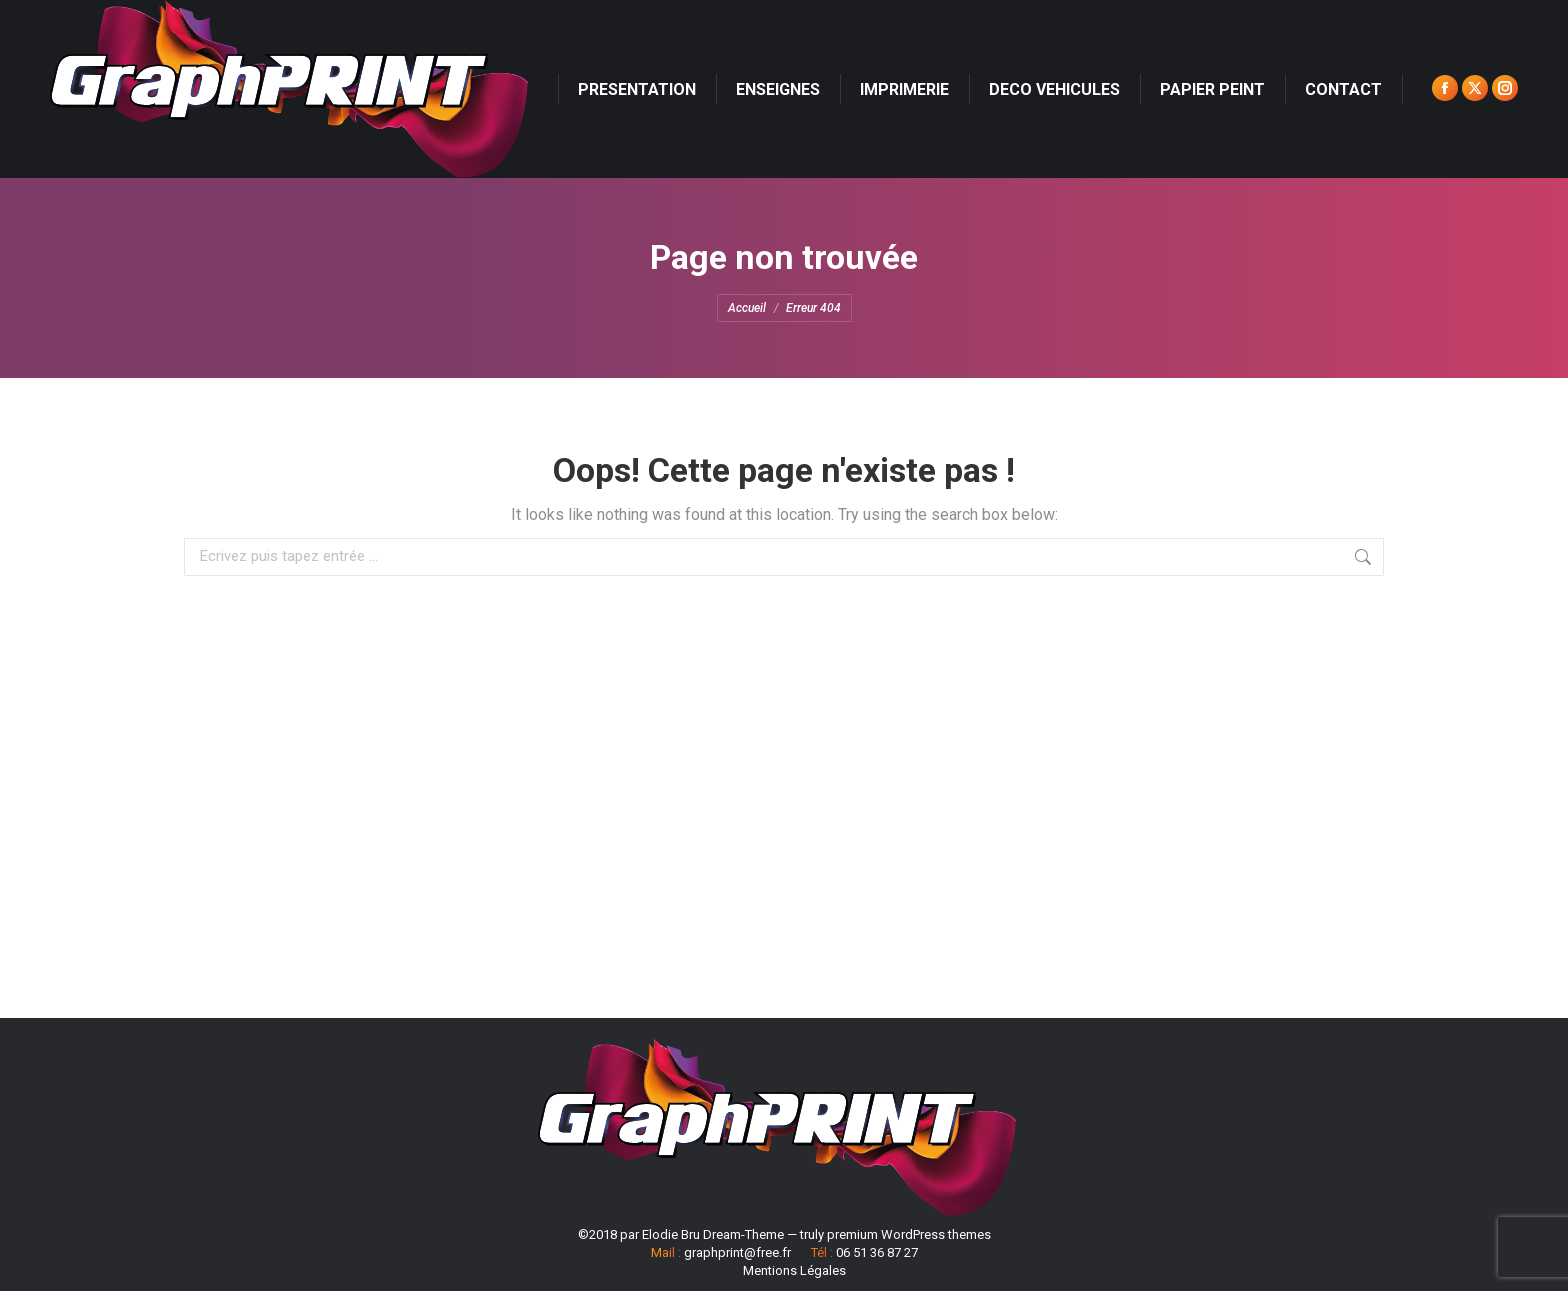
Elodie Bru (671, 1234)
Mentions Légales (794, 1270)
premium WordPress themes (909, 1234)
